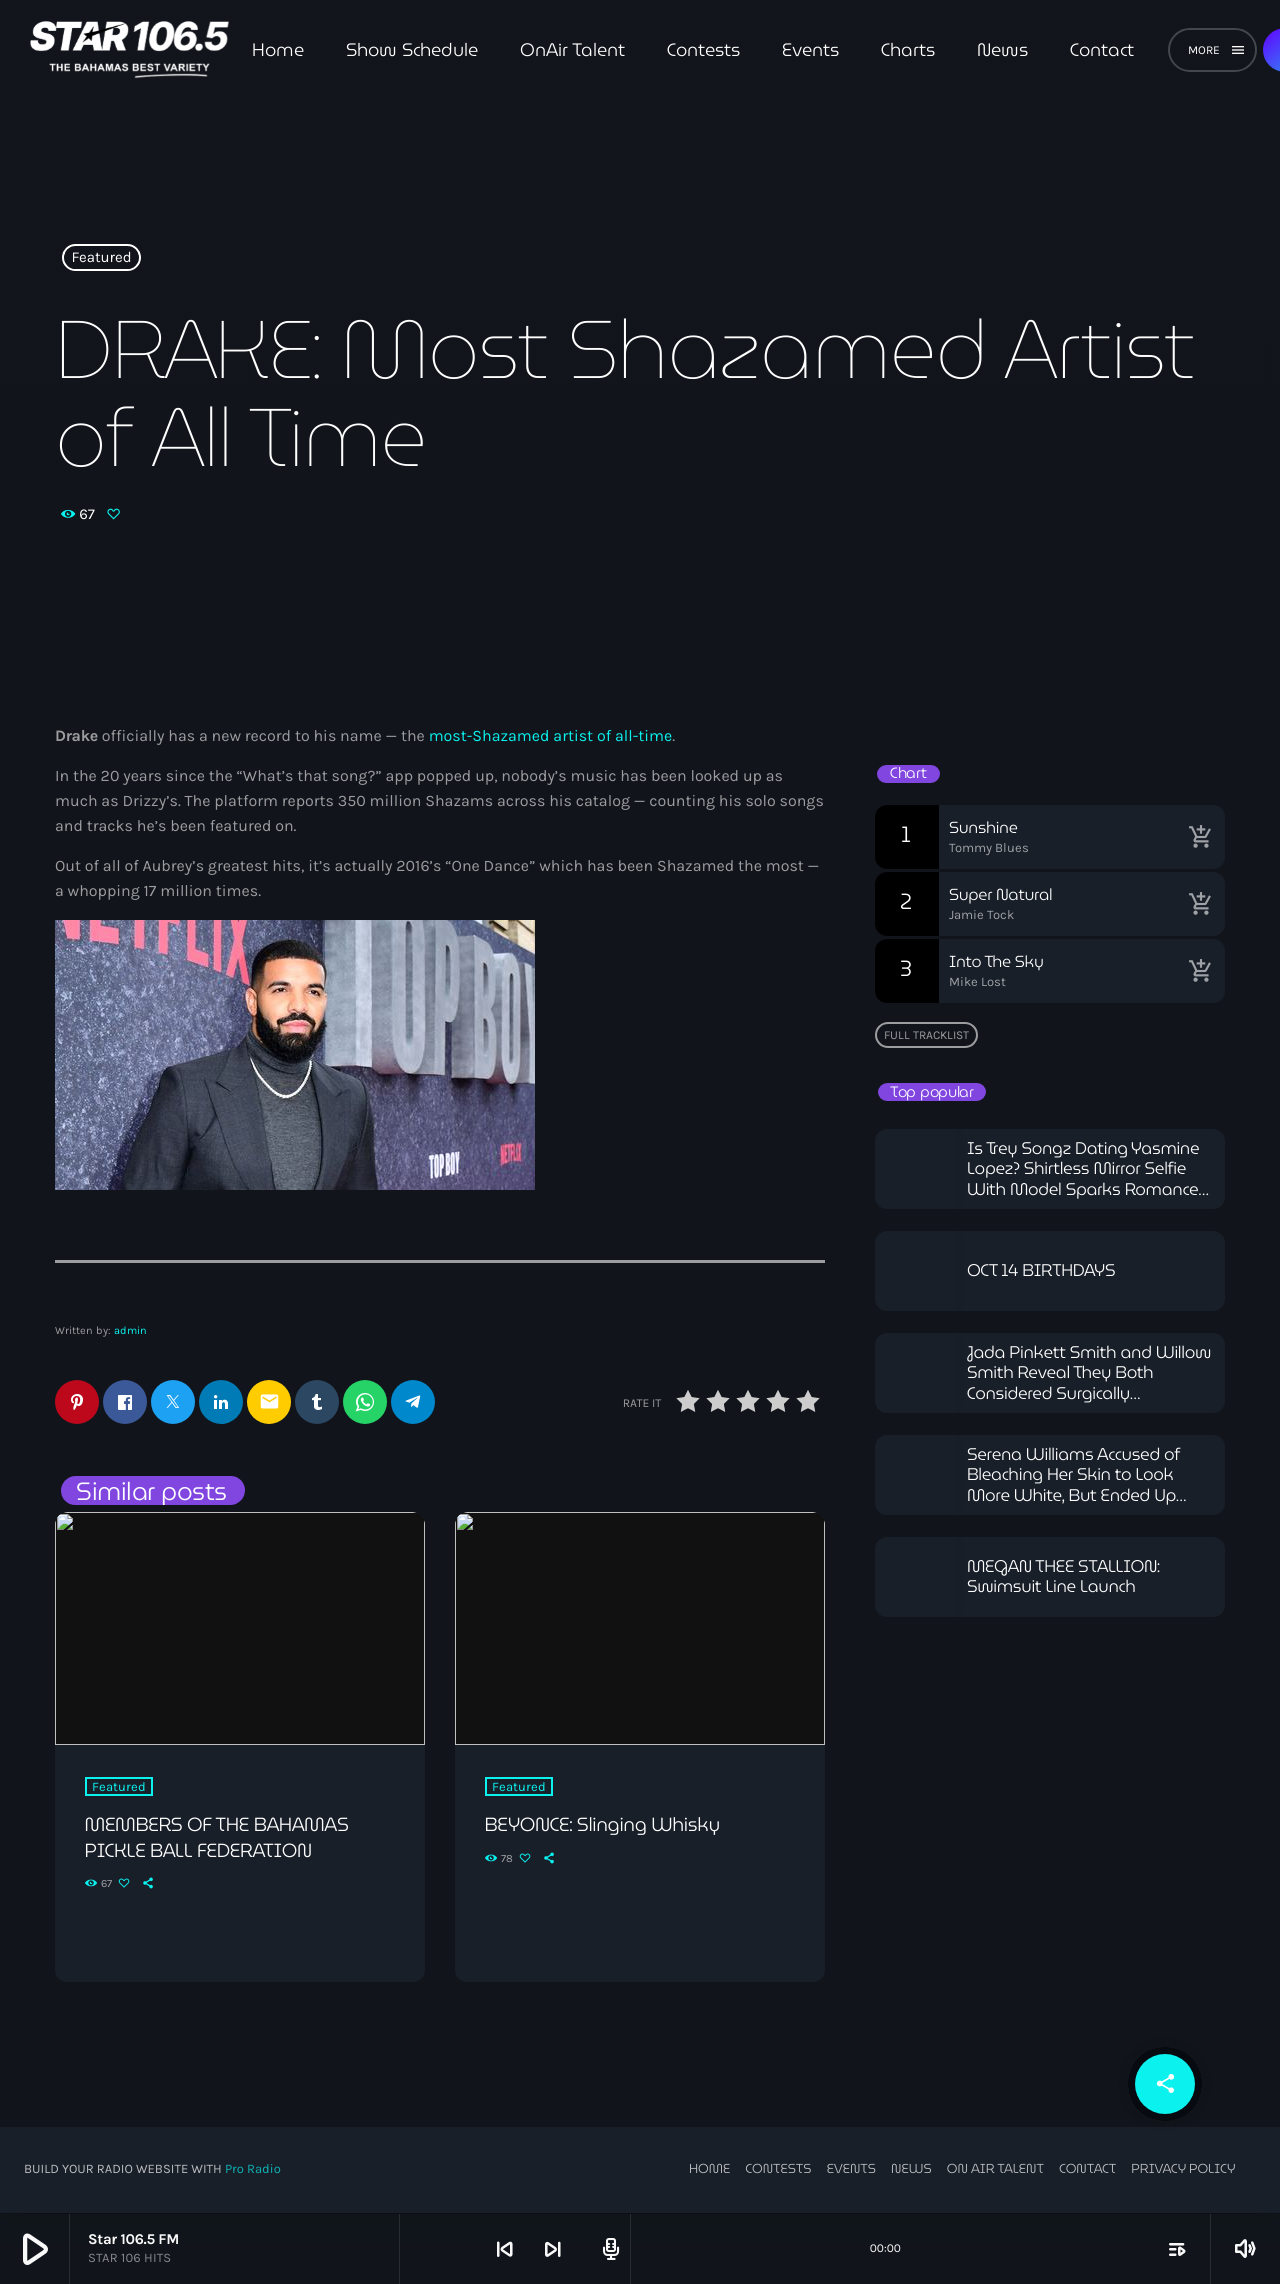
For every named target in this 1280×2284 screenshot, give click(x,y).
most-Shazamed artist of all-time (551, 736)
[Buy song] (1200, 837)
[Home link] (129, 50)
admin (130, 1330)
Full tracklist (926, 1035)
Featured (102, 258)
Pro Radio (253, 2170)
